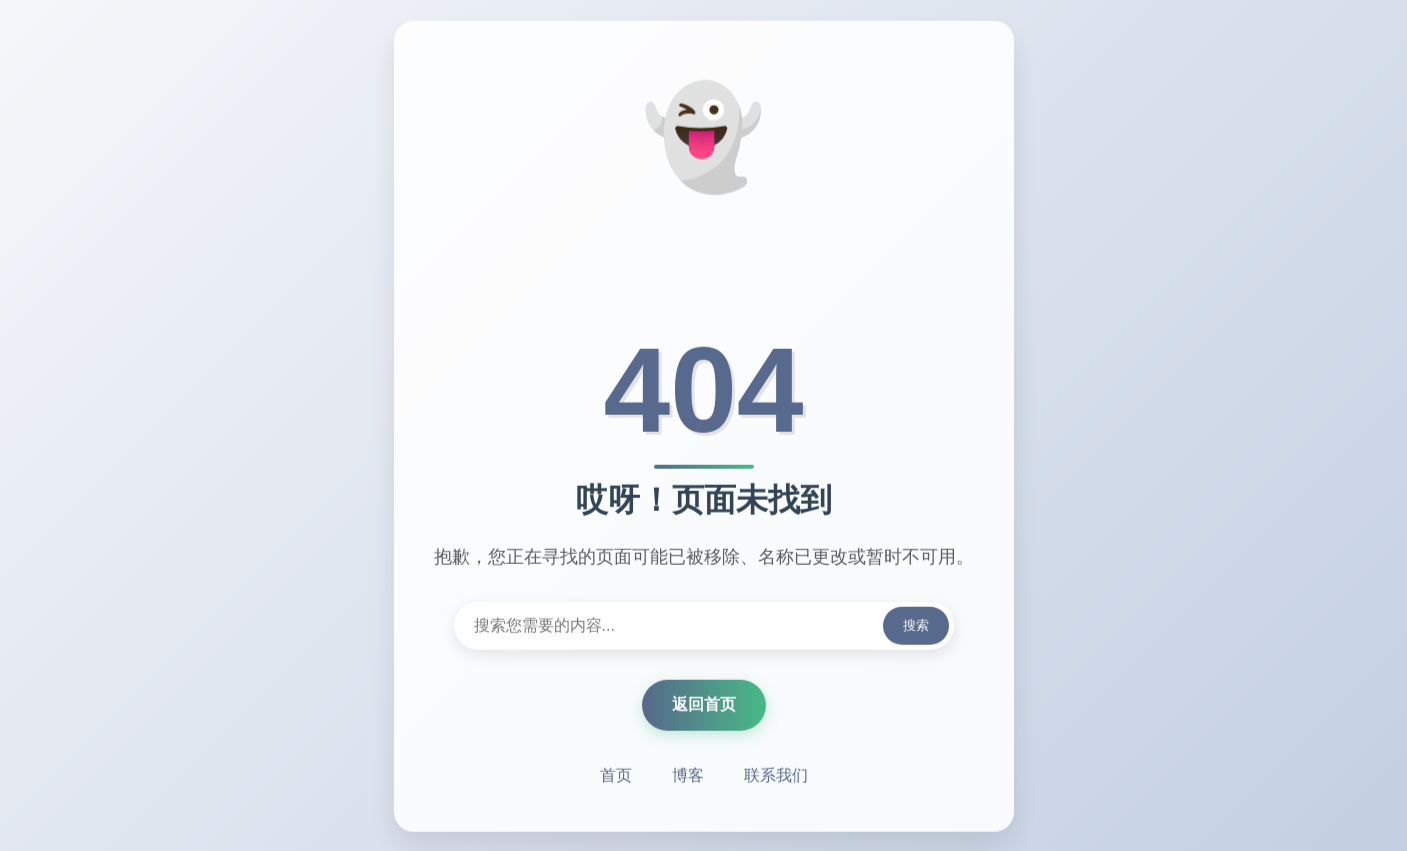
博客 (688, 776)
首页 (616, 776)
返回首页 (704, 705)
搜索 (916, 626)
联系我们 (776, 776)
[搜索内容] (704, 627)
